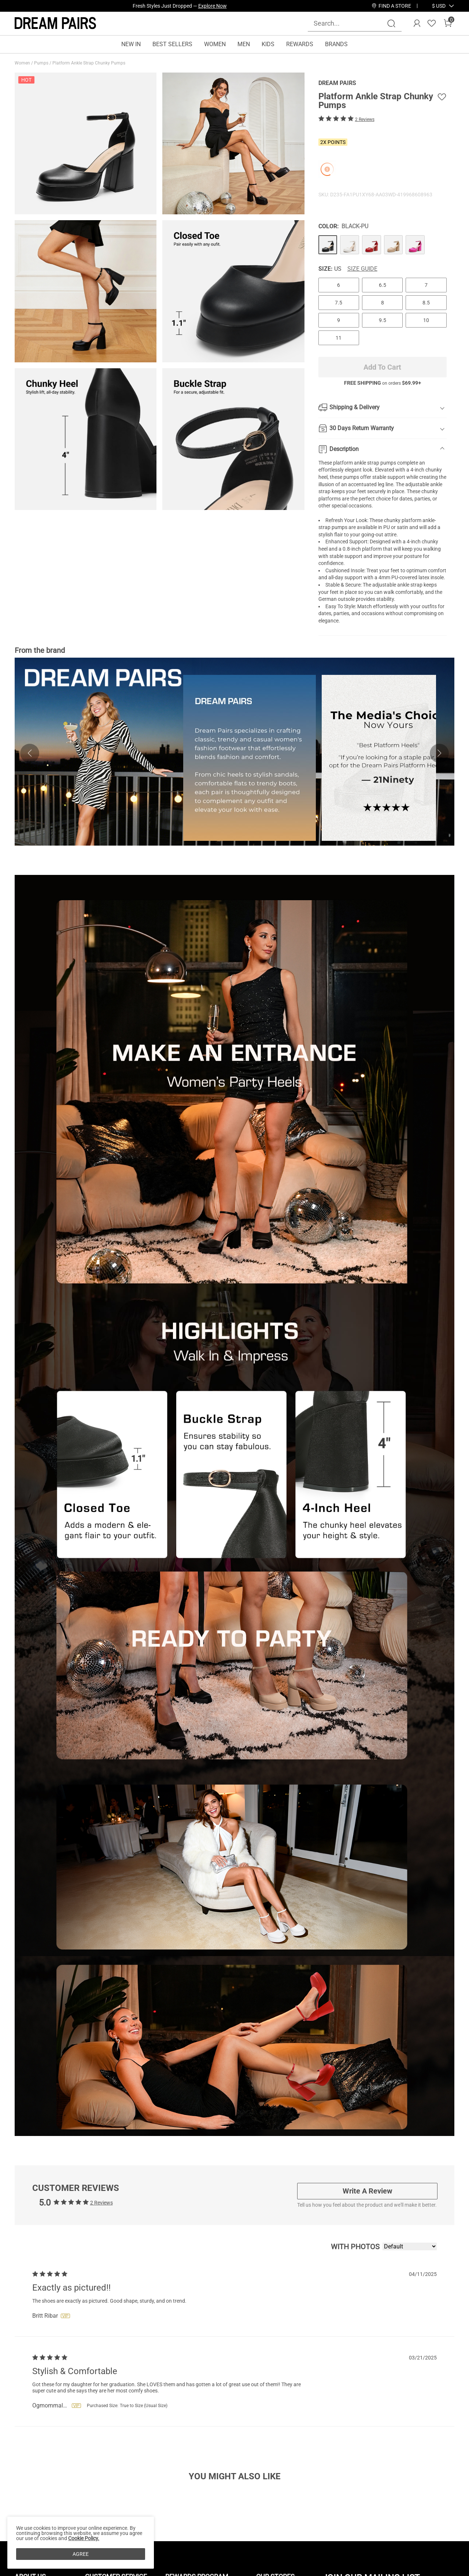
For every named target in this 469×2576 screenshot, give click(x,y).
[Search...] (350, 23)
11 (338, 338)
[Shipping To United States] (434, 6)
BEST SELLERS (172, 44)
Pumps (41, 63)
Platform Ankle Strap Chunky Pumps (89, 63)
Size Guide (362, 269)
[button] (438, 6)
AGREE (81, 2554)
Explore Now (212, 6)
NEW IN (131, 44)
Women (23, 63)
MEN (243, 44)
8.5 (426, 303)
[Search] (391, 23)
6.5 (382, 285)
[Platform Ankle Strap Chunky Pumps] (327, 244)
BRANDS (336, 44)
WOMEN (215, 44)
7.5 (338, 303)
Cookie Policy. (83, 2538)
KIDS (268, 44)
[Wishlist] (431, 23)
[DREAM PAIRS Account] (417, 23)
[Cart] (447, 23)
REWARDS (299, 44)
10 (426, 320)
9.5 (382, 320)
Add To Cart (382, 367)
